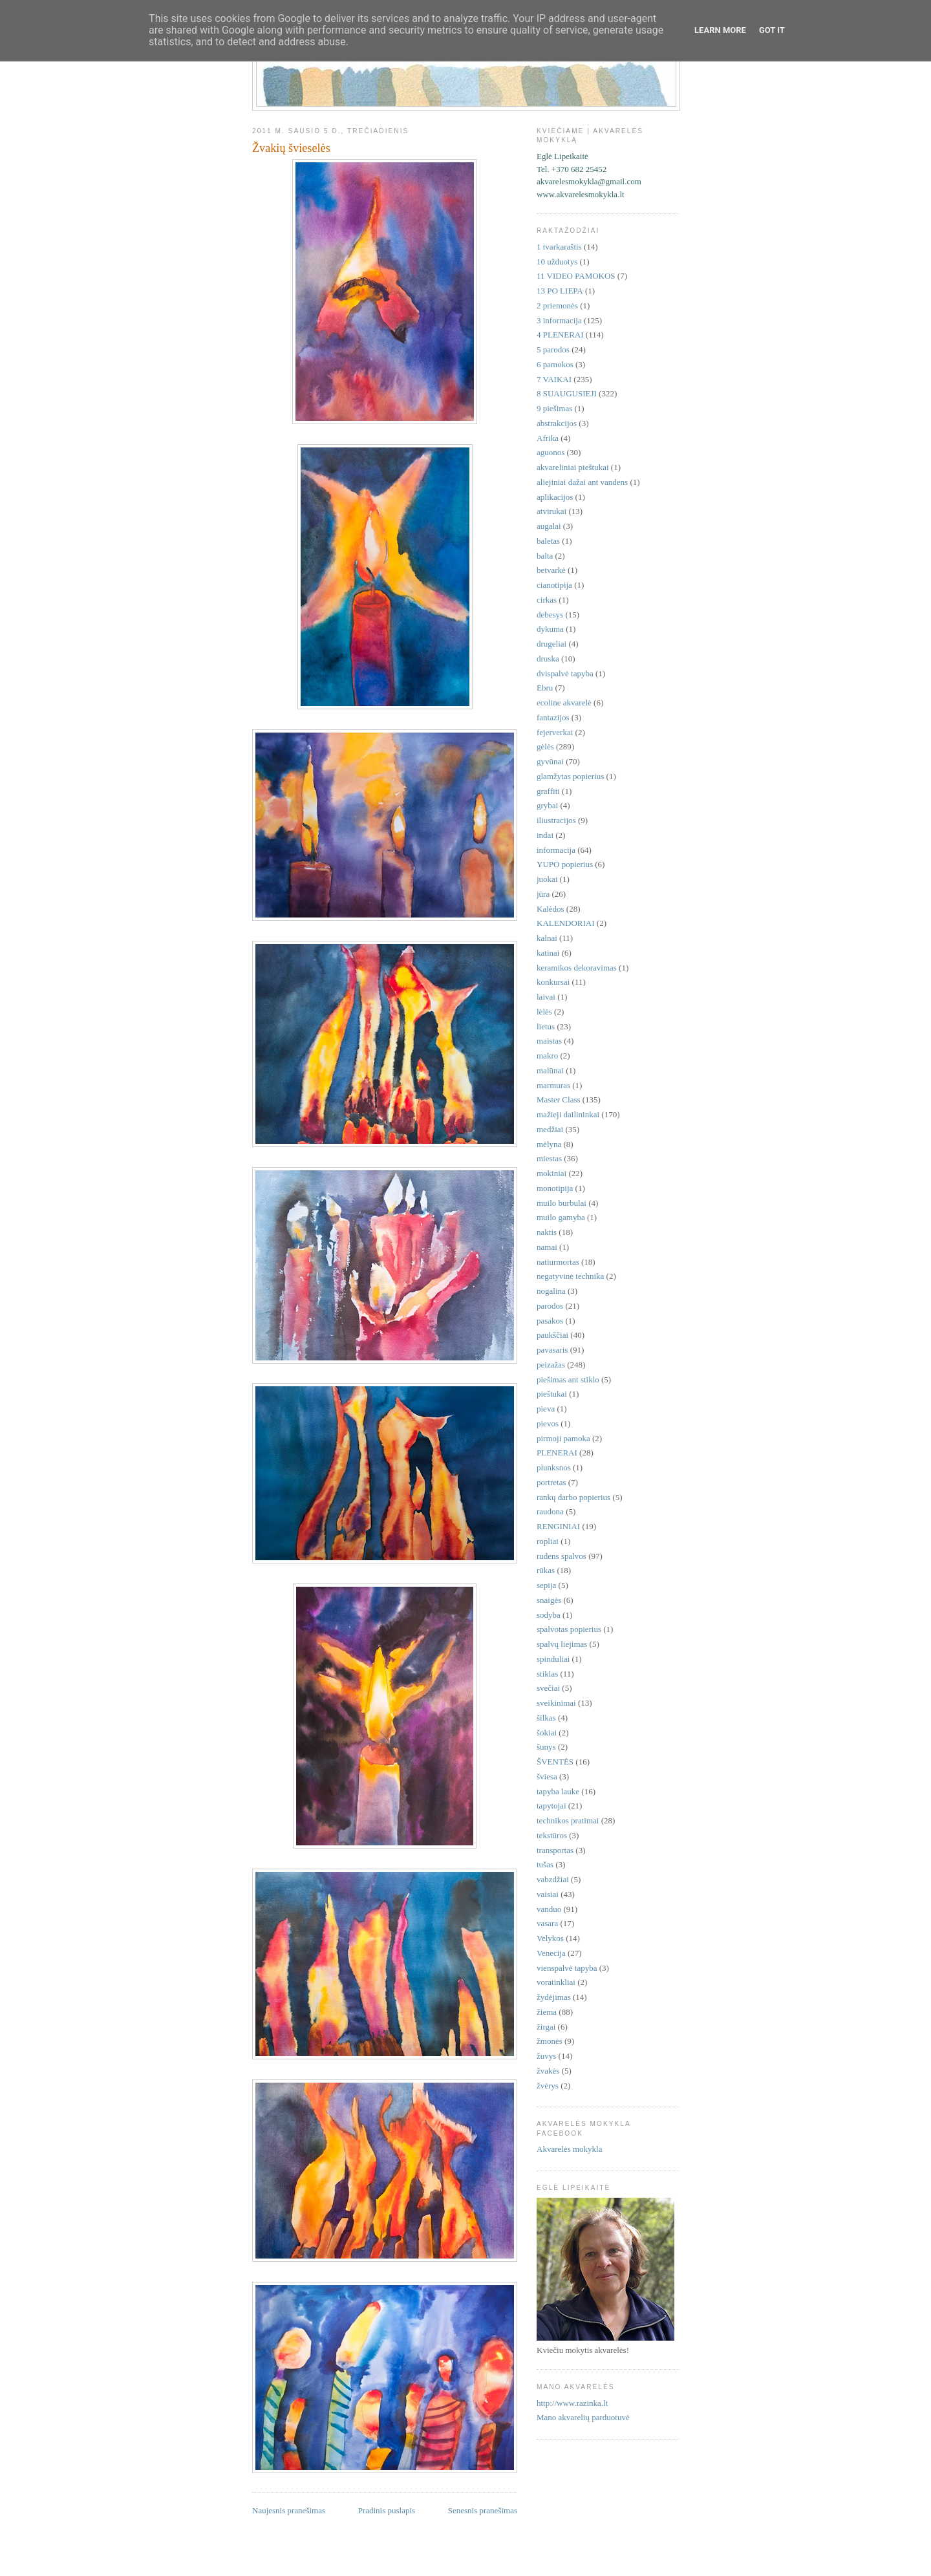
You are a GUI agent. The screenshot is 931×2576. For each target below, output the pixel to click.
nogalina (551, 1291)
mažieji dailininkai (568, 1114)
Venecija (551, 1953)
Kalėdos (550, 909)
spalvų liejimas (562, 1644)
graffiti (548, 791)
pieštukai (552, 1394)
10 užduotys (557, 261)
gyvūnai (550, 761)
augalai (549, 526)
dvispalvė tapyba (565, 673)
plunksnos (554, 1467)
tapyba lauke (558, 1791)
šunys (546, 1747)
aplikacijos (555, 497)
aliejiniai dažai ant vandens (582, 482)
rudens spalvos (561, 1556)
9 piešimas (554, 408)
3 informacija (559, 320)
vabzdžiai (553, 1879)
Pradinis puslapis (386, 2510)
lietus (546, 1026)
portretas (551, 1482)
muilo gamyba (561, 1217)
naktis (547, 1232)
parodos (550, 1306)
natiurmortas (558, 1262)
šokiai (547, 1732)
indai (545, 835)
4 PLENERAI (560, 334)
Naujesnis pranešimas (288, 2510)
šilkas (546, 1718)
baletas (548, 541)
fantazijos (553, 717)
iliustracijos (556, 820)
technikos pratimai (568, 1820)
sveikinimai (556, 1703)
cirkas (547, 600)
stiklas (547, 1674)
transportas (555, 1850)
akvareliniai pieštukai (573, 467)
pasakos (550, 1321)
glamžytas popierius (570, 776)
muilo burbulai (561, 1203)
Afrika (548, 438)
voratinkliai (556, 1982)
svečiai (548, 1688)
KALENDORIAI (566, 923)
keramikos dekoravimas (577, 967)
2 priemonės (557, 305)
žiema (547, 2012)
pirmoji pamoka (563, 1438)
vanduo (549, 1909)
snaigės (549, 1600)
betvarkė (551, 570)
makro (547, 1055)
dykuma (550, 629)
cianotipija (554, 585)
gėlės (545, 746)
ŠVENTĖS (555, 1761)
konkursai (553, 982)
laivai (546, 997)
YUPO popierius (565, 864)
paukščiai (552, 1335)
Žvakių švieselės (291, 148)
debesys (550, 614)
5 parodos (553, 349)
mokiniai (551, 1173)
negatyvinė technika (570, 1276)
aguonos (550, 452)
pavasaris (552, 1350)
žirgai (546, 2027)
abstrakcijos (557, 423)
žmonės (549, 2041)
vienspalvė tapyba (567, 1968)
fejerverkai (555, 732)
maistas (549, 1041)
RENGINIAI (558, 1526)
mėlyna (549, 1144)
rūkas (546, 1570)
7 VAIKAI (554, 379)
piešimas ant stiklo (568, 1379)
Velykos (550, 1938)
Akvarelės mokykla (569, 2149)
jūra (543, 894)
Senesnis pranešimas (482, 2510)
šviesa (547, 1776)
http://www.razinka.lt (572, 2403)
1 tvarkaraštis (559, 247)
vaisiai (548, 1894)
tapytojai (551, 1805)
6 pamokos (555, 364)
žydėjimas (554, 1997)
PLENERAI (557, 1452)
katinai (548, 953)
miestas (549, 1158)
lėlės (544, 1011)
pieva (546, 1408)
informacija (556, 850)
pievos (548, 1423)
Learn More (720, 30)
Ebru (545, 687)
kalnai (547, 938)
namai (547, 1247)
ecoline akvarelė (564, 702)
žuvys (546, 2056)
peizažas (551, 1364)
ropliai (548, 1541)
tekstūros (552, 1835)
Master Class (559, 1099)
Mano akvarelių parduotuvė (583, 2417)
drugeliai (551, 644)
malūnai (550, 1070)
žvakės (548, 2071)
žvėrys (548, 2085)
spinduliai (553, 1659)
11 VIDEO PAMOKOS (576, 276)
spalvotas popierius (569, 1629)
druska (548, 658)
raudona (550, 1511)
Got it (772, 30)
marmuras (553, 1085)
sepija (546, 1585)
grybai (547, 805)
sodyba (549, 1615)
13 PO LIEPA (560, 290)
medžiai (550, 1129)
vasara (547, 1923)
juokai (547, 879)
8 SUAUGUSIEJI (567, 393)
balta (545, 556)
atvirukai (551, 511)
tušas (545, 1864)
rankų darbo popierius (573, 1497)
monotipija (555, 1188)
